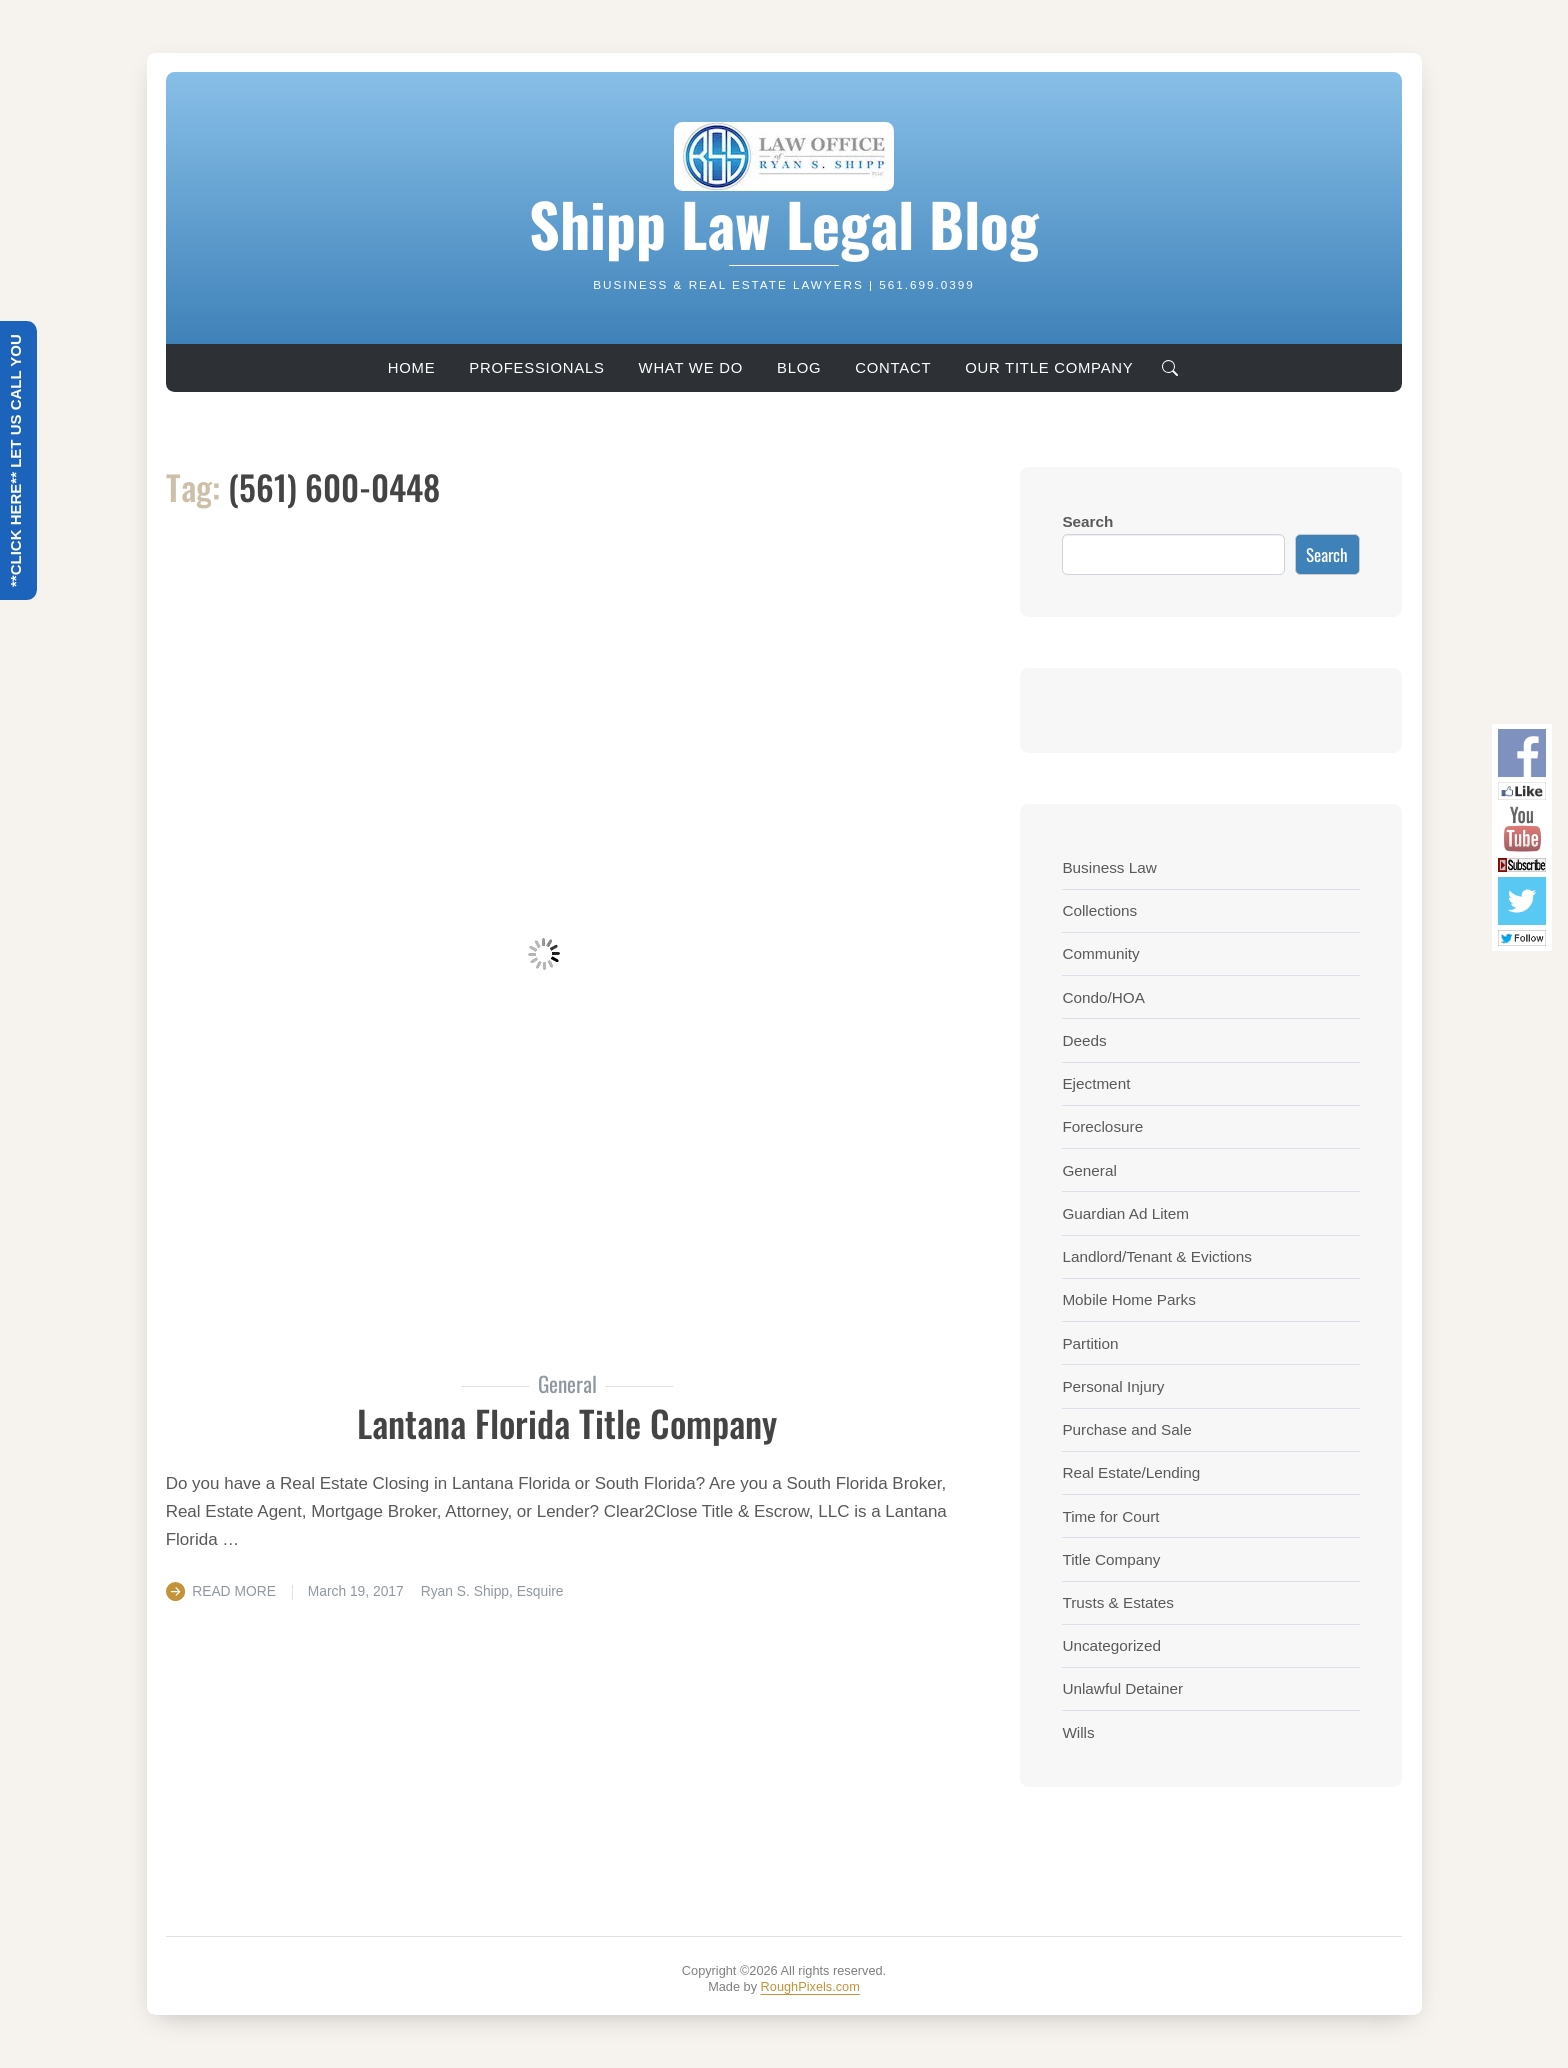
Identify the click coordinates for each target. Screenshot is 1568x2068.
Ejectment (1096, 1083)
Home (412, 368)
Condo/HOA (1103, 997)
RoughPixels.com (810, 1986)
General (1089, 1170)
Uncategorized (1111, 1645)
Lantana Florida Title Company (567, 1422)
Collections (1099, 910)
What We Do (691, 368)
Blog (799, 368)
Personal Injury (1113, 1386)
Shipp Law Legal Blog (784, 223)
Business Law (1109, 867)
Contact (893, 368)
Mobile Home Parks (1128, 1299)
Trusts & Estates (1118, 1602)
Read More (234, 1591)
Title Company (1111, 1559)
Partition (1090, 1343)
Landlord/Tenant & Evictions (1157, 1256)
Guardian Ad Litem (1125, 1213)
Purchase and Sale (1126, 1429)
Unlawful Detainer (1122, 1688)
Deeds (1084, 1040)
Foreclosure (1102, 1126)
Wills (1078, 1732)
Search (1087, 521)
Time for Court (1110, 1516)
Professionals (536, 368)
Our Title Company (1049, 368)
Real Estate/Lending (1131, 1472)
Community (1100, 953)
